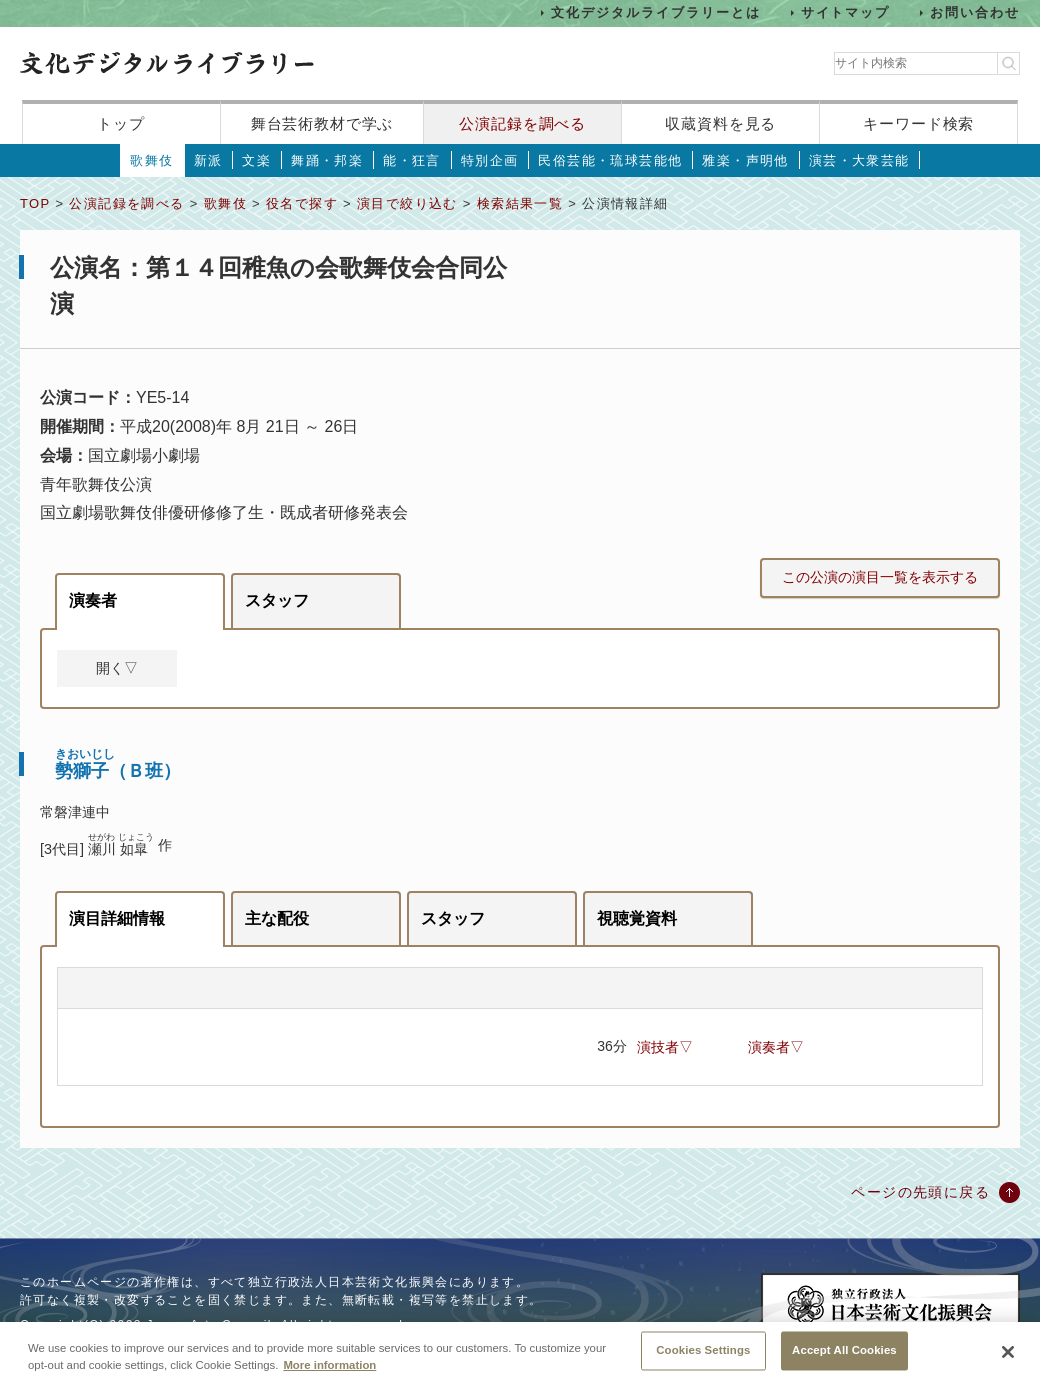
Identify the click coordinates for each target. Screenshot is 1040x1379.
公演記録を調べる (522, 123)
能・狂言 (412, 160)
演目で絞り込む (407, 203)
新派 (208, 160)
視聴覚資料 (637, 918)
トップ (121, 123)
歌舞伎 (151, 160)
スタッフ (277, 600)
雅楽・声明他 (745, 160)
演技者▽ (665, 1047)
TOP (35, 203)
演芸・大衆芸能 (859, 160)
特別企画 (490, 160)
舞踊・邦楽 (327, 160)
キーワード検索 (918, 123)
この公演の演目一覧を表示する (880, 577)
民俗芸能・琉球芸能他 (610, 160)
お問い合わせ (975, 12)
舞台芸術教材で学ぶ (322, 123)
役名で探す (302, 203)
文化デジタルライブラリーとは (655, 12)
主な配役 (277, 918)
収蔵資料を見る (720, 123)
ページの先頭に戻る (920, 1192)
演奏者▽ (776, 1047)
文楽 (256, 160)
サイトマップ (846, 12)
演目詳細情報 (117, 918)
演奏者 (93, 600)
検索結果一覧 (520, 203)
